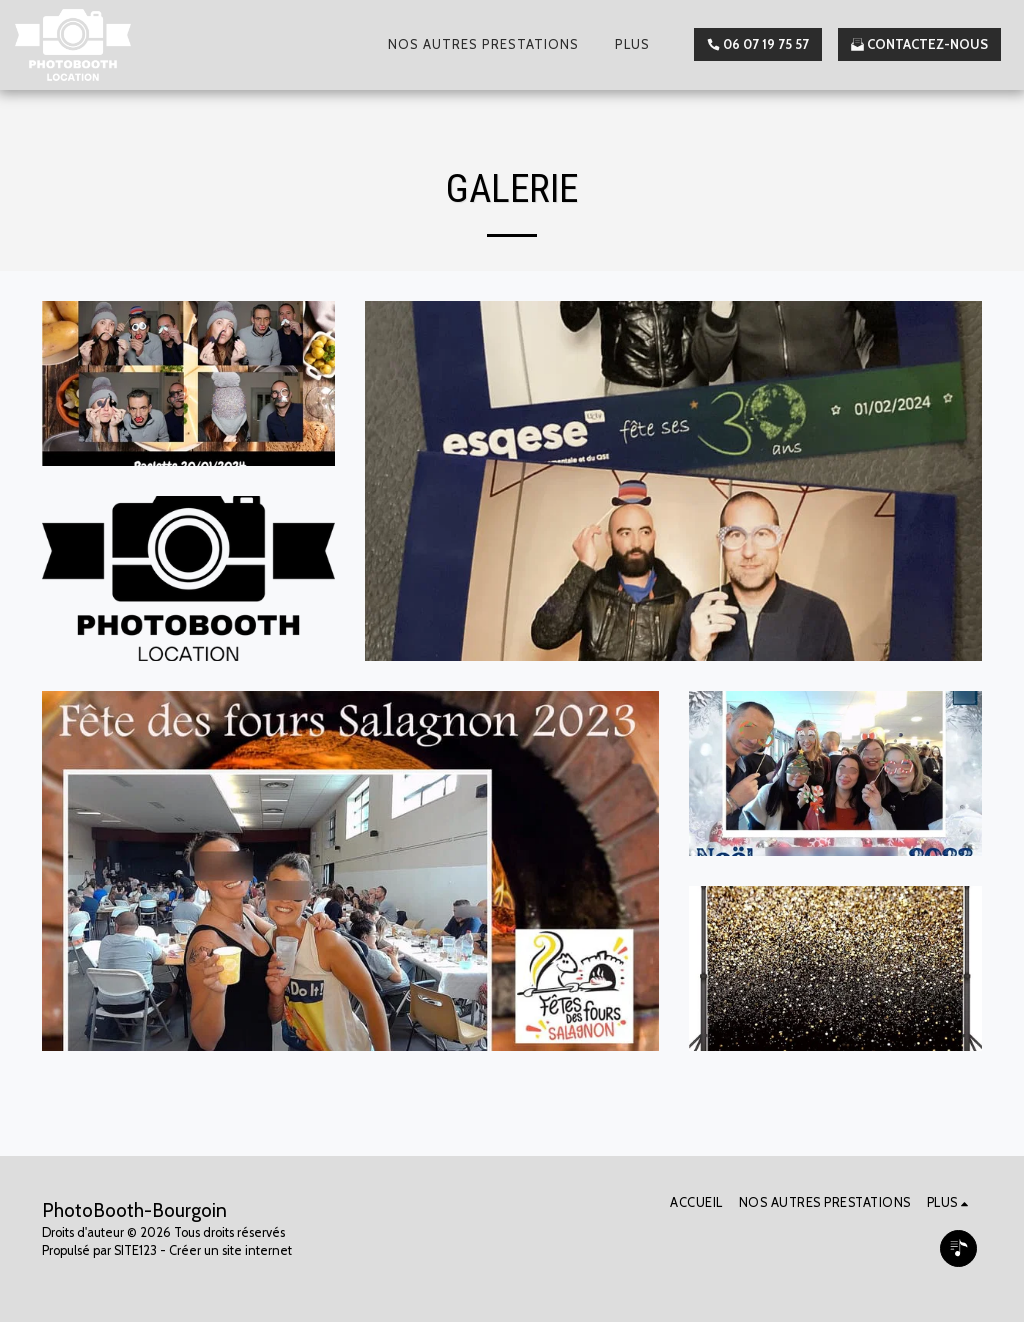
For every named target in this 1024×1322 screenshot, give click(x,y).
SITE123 (135, 1250)
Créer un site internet (230, 1250)
